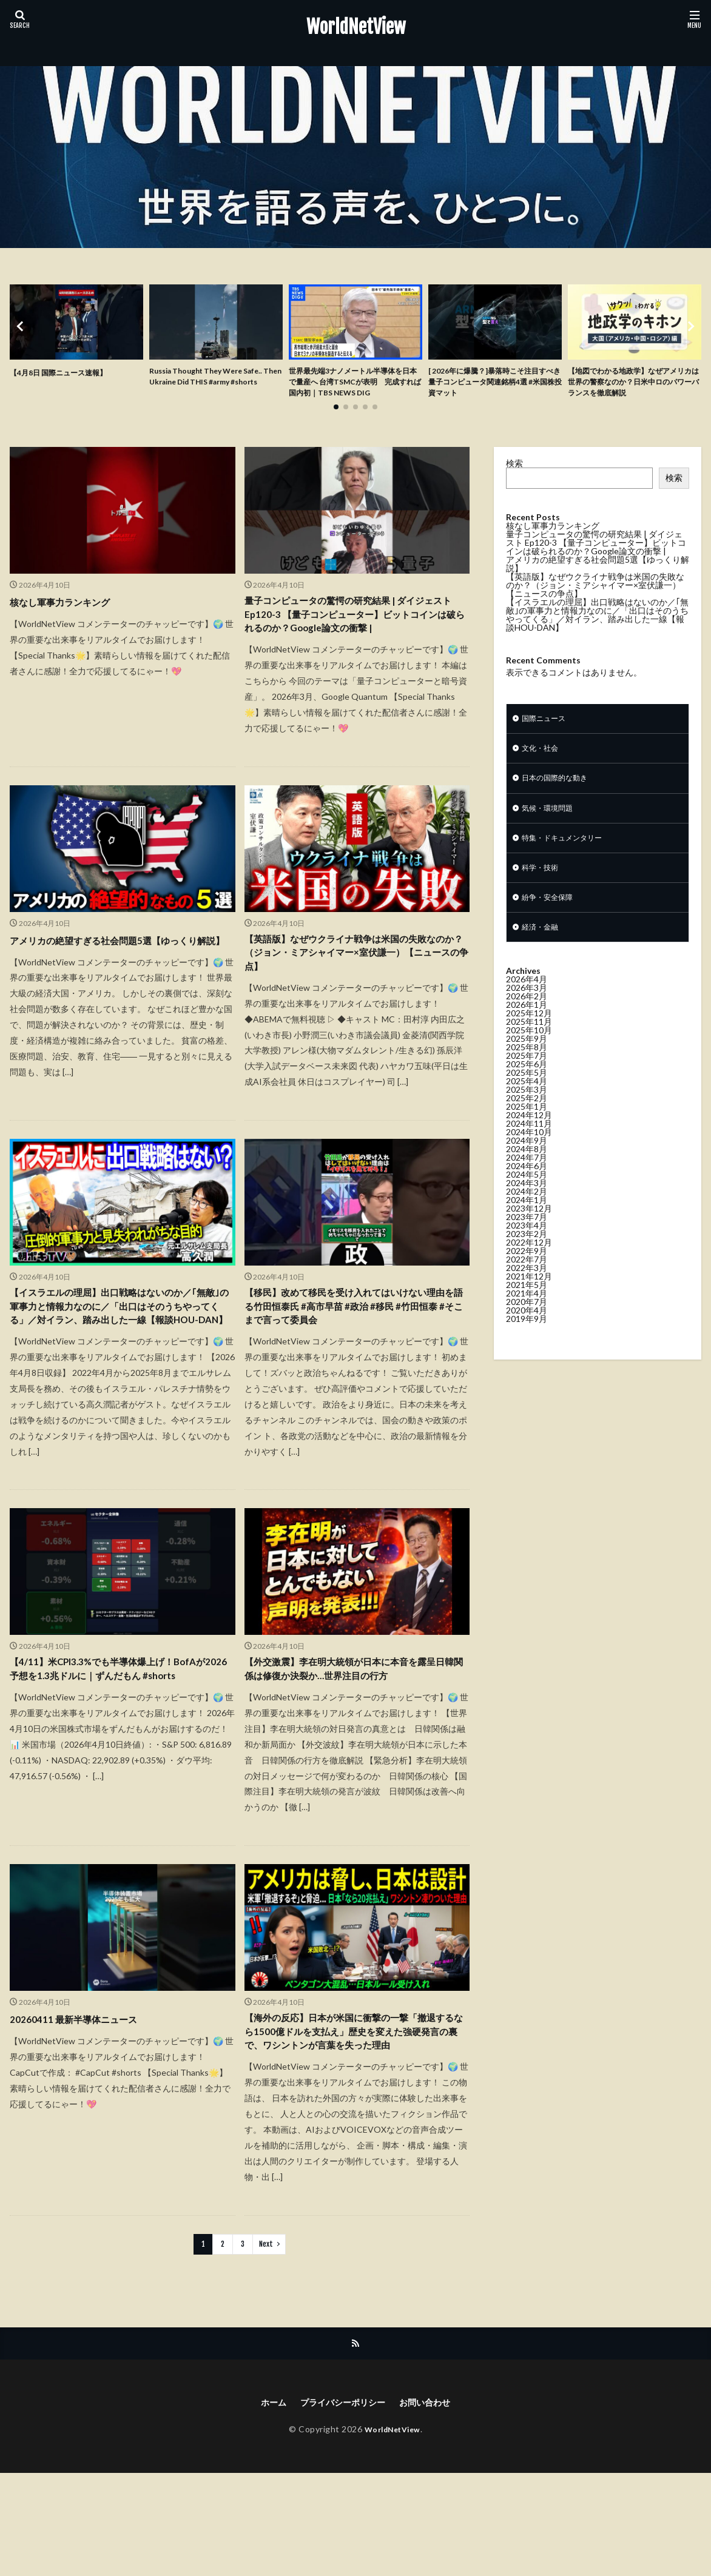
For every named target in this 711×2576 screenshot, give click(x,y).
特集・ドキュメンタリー (568, 864)
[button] (22, 335)
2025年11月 (529, 1053)
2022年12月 (529, 1274)
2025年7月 (526, 1087)
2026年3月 (526, 1020)
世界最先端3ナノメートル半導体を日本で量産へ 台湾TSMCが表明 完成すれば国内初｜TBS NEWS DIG (355, 391)
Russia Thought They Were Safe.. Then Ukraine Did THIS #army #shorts (215, 385)
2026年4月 (526, 1011)
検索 (514, 481)
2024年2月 (526, 1223)
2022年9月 (526, 1283)
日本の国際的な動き (560, 801)
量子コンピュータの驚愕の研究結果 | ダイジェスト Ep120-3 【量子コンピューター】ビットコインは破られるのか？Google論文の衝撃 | (355, 644)
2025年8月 (526, 1079)
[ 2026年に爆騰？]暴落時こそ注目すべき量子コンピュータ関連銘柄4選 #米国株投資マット (494, 385)
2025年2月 (526, 1130)
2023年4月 (526, 1257)
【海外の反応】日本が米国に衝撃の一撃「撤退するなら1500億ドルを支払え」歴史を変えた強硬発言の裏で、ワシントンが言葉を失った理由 (354, 2119)
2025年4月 (526, 1113)
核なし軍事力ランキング (70, 619)
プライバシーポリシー (340, 2504)
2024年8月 (526, 1181)
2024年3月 (526, 1215)
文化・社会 (543, 769)
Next (266, 2344)
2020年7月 (526, 1334)
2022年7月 (526, 1291)
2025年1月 (526, 1138)
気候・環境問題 (551, 832)
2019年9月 (526, 1351)
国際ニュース (547, 738)
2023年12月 (529, 1240)
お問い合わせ (432, 2504)
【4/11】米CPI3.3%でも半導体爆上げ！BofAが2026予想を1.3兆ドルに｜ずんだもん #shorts (120, 1751)
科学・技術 (543, 895)
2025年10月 (529, 1062)
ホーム (263, 2504)
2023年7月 (526, 1249)
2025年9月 (526, 1070)
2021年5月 (526, 1317)
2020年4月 (526, 1342)
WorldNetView (355, 27)
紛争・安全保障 (551, 927)
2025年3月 (526, 1121)
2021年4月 (526, 1325)
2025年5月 (526, 1104)
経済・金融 (543, 958)
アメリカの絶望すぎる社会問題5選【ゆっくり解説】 (122, 989)
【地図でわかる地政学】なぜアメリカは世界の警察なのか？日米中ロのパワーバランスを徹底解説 (631, 385)
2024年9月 (526, 1172)
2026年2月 (526, 1028)
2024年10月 (529, 1164)
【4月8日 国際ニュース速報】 (66, 372)
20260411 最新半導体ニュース (84, 2095)
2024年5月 (526, 1206)
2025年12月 (529, 1045)
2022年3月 (526, 1300)
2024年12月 (529, 1147)
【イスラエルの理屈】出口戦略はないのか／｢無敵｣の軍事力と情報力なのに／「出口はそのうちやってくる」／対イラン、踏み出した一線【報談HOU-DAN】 (119, 1366)
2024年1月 (526, 1232)
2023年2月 (526, 1266)
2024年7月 (526, 1189)
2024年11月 (529, 1155)
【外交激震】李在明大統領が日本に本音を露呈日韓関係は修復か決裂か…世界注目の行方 (353, 1743)
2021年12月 (529, 1308)
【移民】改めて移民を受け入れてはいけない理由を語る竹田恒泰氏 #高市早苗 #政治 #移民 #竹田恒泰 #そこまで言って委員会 (354, 1358)
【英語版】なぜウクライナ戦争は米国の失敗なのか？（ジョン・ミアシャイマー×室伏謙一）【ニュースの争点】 (353, 997)
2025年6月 (526, 1096)
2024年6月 (526, 1198)
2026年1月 (526, 1036)
